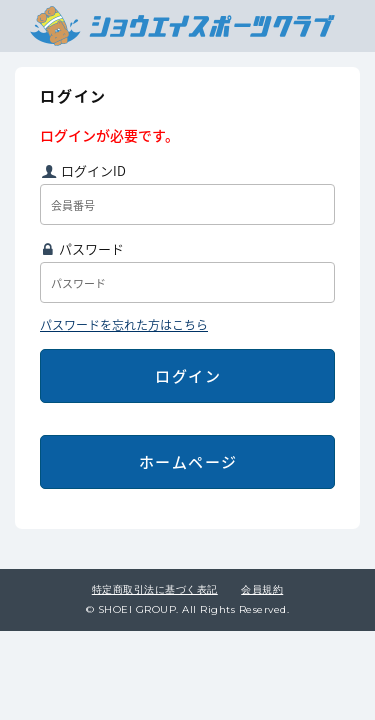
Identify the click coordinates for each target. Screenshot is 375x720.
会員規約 (262, 589)
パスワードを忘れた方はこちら (124, 325)
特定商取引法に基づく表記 (155, 589)
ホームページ (188, 462)
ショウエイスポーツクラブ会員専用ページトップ (182, 26)
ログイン (188, 376)
